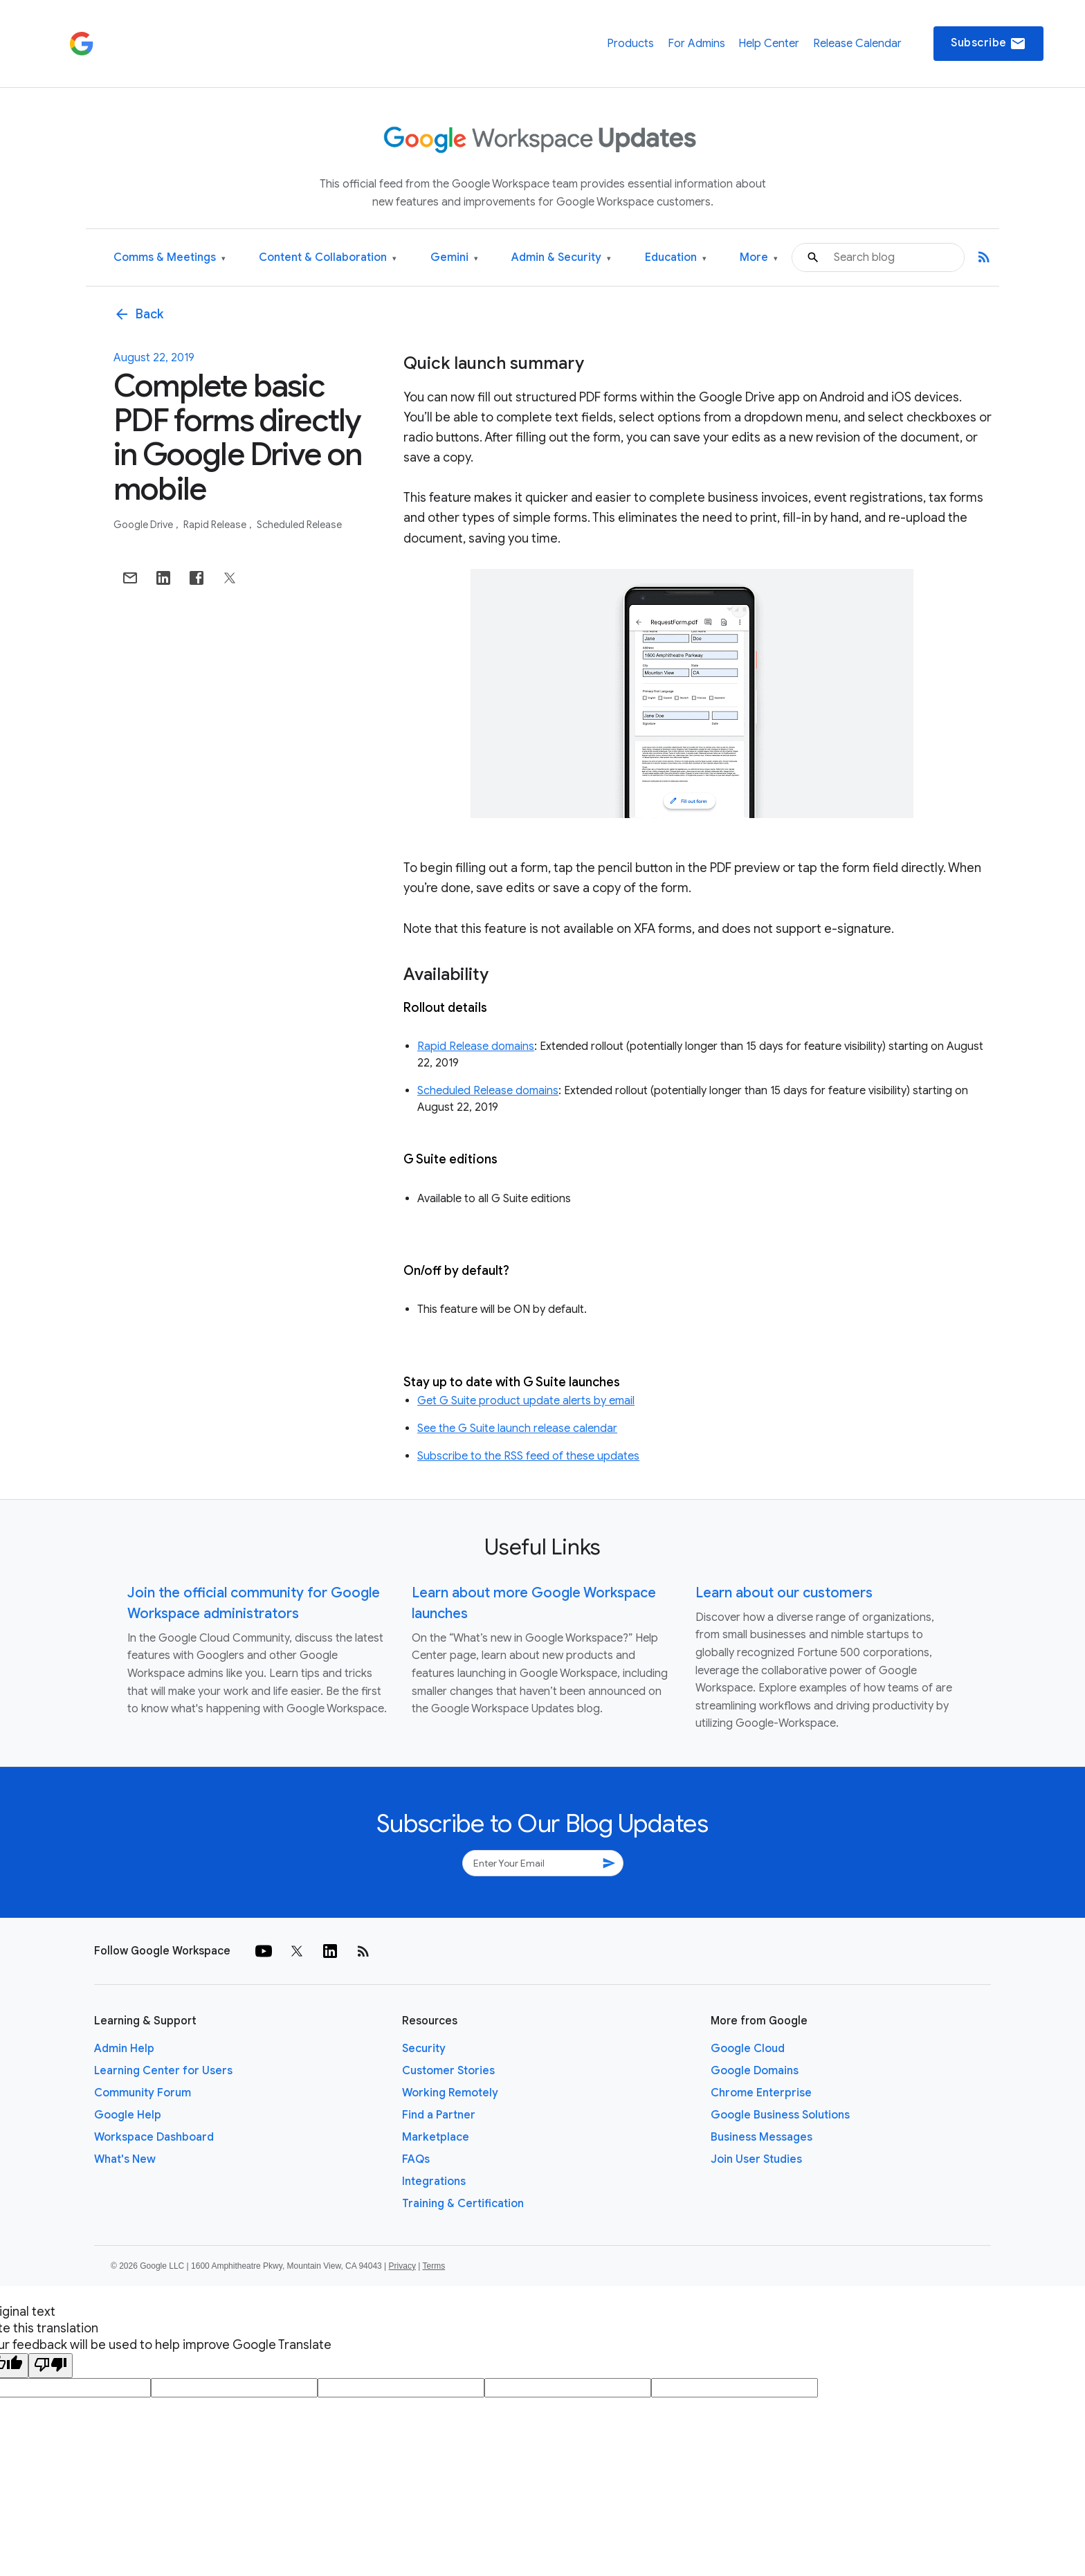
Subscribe (988, 43)
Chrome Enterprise (761, 2093)
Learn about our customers (784, 1593)
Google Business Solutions (780, 2115)
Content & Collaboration (327, 257)
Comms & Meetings (169, 257)
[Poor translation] (50, 2365)
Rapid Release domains (475, 1046)
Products (630, 44)
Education (675, 257)
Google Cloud (748, 2049)
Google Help (127, 2115)
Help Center (768, 44)
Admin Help (124, 2049)
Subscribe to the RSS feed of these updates (528, 1456)
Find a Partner (438, 2115)
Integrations (434, 2181)
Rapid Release (215, 524)
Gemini (454, 257)
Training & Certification (463, 2204)
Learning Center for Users (163, 2071)
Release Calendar (857, 44)
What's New (125, 2159)
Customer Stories (448, 2071)
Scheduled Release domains (487, 1091)
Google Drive (144, 524)
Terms (433, 2266)
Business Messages (761, 2137)
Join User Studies (756, 2159)
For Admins (696, 44)
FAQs (416, 2159)
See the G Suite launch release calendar (517, 1428)
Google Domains (755, 2071)
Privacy (402, 2266)
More (759, 257)
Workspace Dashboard (154, 2137)
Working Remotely (450, 2093)
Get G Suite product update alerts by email (526, 1401)
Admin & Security (561, 257)
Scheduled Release (299, 524)
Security (424, 2049)
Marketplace (435, 2137)
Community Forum (142, 2093)
